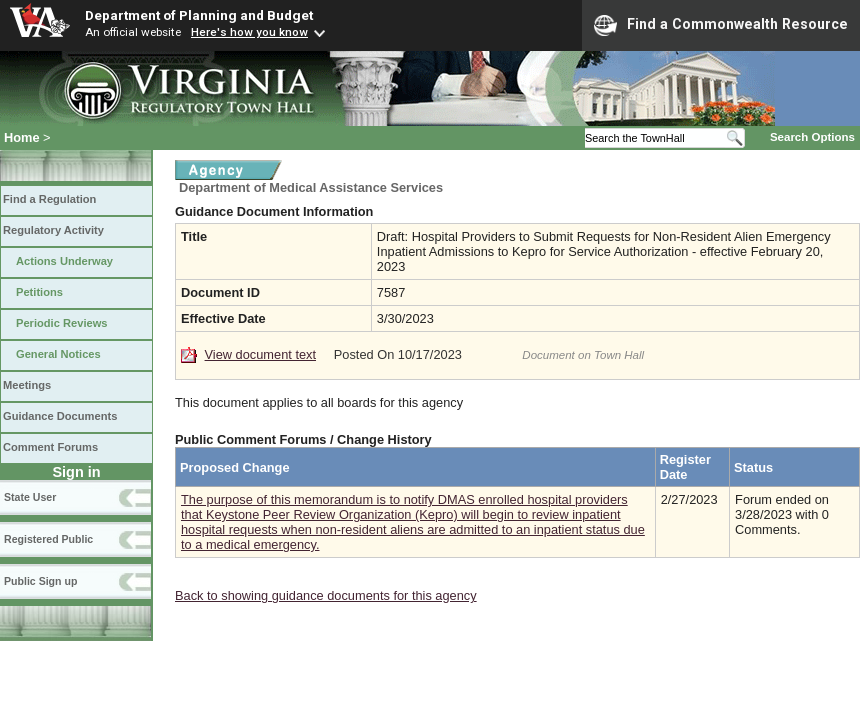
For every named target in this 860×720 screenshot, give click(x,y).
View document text (260, 354)
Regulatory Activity (53, 230)
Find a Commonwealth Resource (721, 25)
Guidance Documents (60, 416)
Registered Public (48, 539)
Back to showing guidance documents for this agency (326, 595)
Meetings (27, 385)
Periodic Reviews (62, 323)
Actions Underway (64, 261)
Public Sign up (40, 581)
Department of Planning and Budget (199, 15)
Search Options (812, 137)
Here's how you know (249, 32)
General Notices (58, 354)
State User (30, 497)
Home (22, 137)
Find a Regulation (49, 199)
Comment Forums (50, 447)
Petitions (39, 292)
